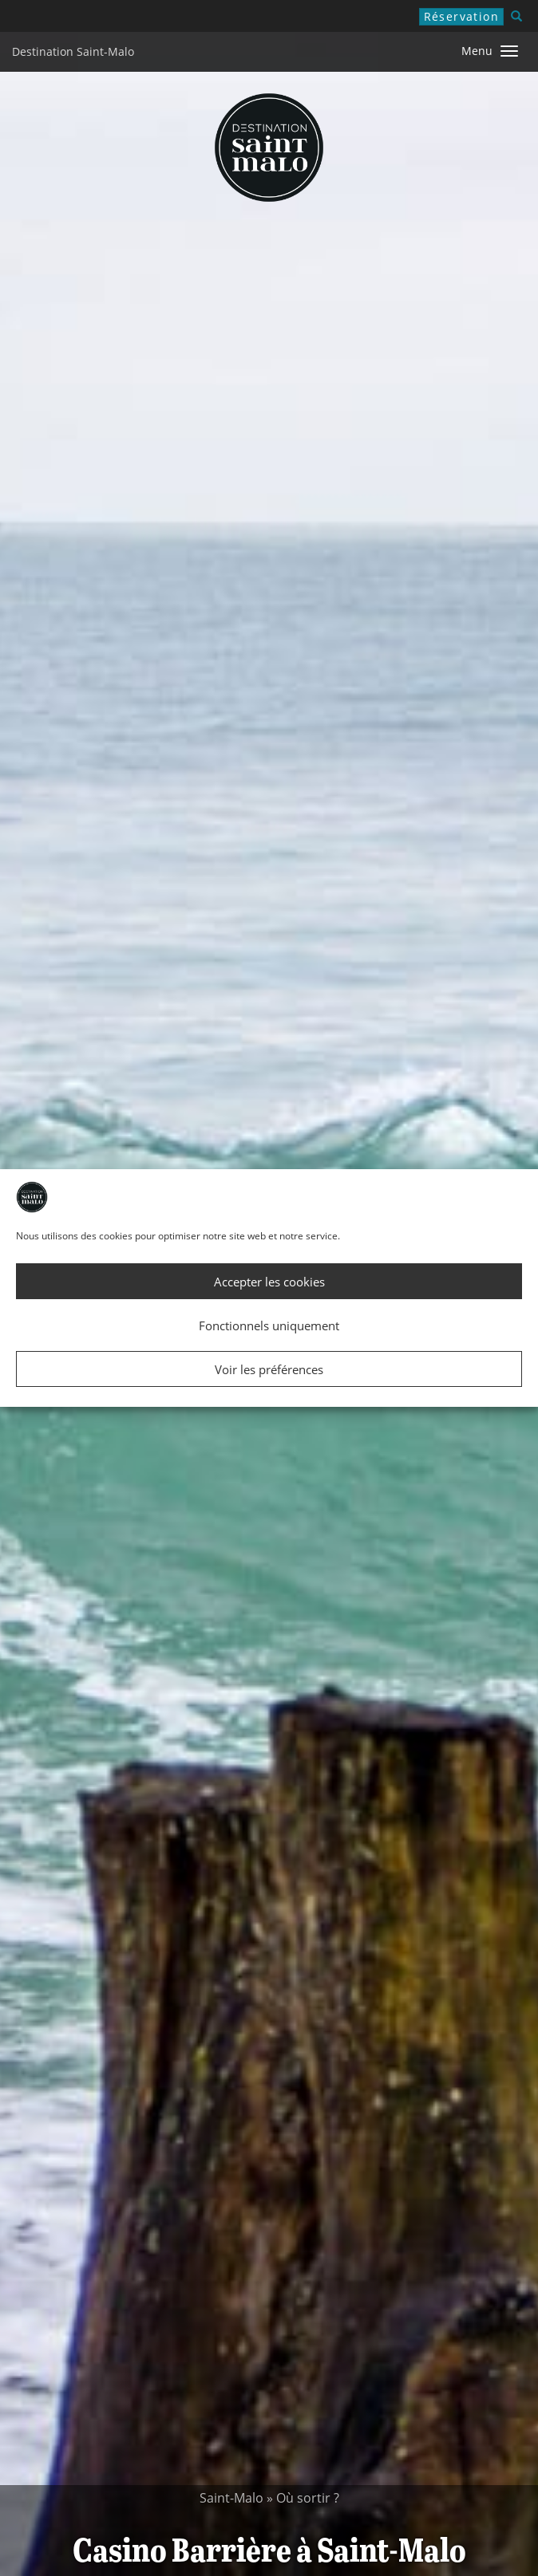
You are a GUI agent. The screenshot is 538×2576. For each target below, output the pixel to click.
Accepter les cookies (269, 1282)
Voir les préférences (269, 1369)
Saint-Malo (231, 2498)
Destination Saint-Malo (73, 51)
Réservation (461, 16)
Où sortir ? (307, 2498)
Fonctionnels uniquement (269, 1325)
